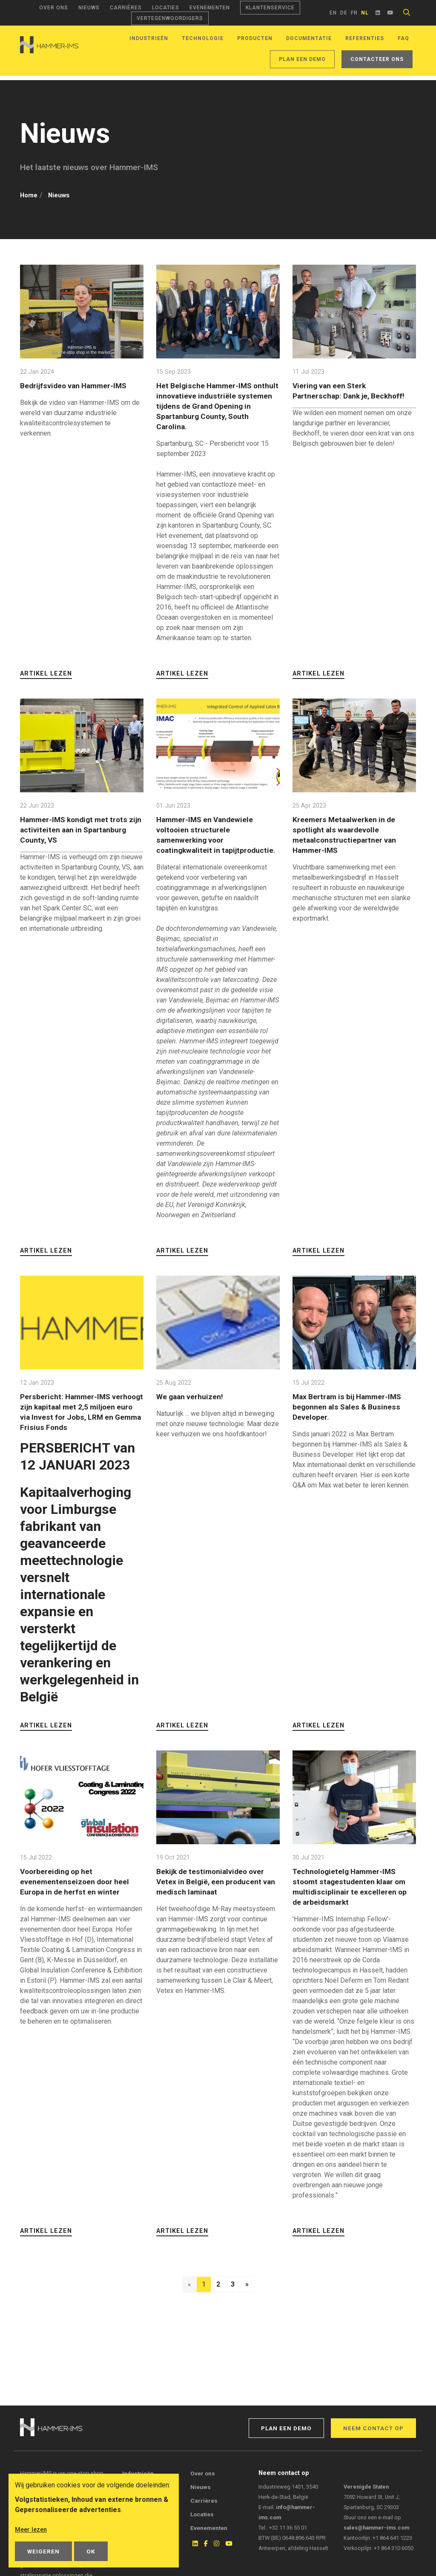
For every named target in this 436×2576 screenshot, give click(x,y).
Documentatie (309, 38)
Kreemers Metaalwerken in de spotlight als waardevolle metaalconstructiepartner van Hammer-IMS (349, 834)
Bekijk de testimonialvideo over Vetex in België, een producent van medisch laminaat (214, 1891)
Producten (254, 38)
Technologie (203, 38)
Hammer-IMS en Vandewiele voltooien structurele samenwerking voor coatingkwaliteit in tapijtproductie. (209, 839)
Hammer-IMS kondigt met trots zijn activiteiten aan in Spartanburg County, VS (78, 829)
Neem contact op (373, 2428)
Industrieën (148, 38)
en (333, 13)
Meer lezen (32, 2530)
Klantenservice (270, 8)
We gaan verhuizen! (193, 1406)
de (343, 13)
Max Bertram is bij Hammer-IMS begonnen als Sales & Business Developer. (353, 1416)
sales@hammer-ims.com (376, 2527)
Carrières (126, 8)
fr (354, 13)
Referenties (364, 38)
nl (365, 13)
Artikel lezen (46, 673)
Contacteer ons (377, 59)
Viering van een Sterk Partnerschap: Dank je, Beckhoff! (335, 395)
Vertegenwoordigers (170, 18)
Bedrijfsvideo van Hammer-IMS (78, 385)
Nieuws (89, 8)
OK (90, 2551)
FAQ (403, 38)
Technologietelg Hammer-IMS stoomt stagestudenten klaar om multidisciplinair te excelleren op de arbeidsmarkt (354, 1896)
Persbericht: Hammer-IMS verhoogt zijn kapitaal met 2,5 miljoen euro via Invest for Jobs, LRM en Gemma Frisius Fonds (80, 1421)
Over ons (53, 8)
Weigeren (43, 2551)
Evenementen (209, 8)
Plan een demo (302, 59)
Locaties (165, 8)
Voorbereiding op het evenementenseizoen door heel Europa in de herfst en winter (79, 1891)
